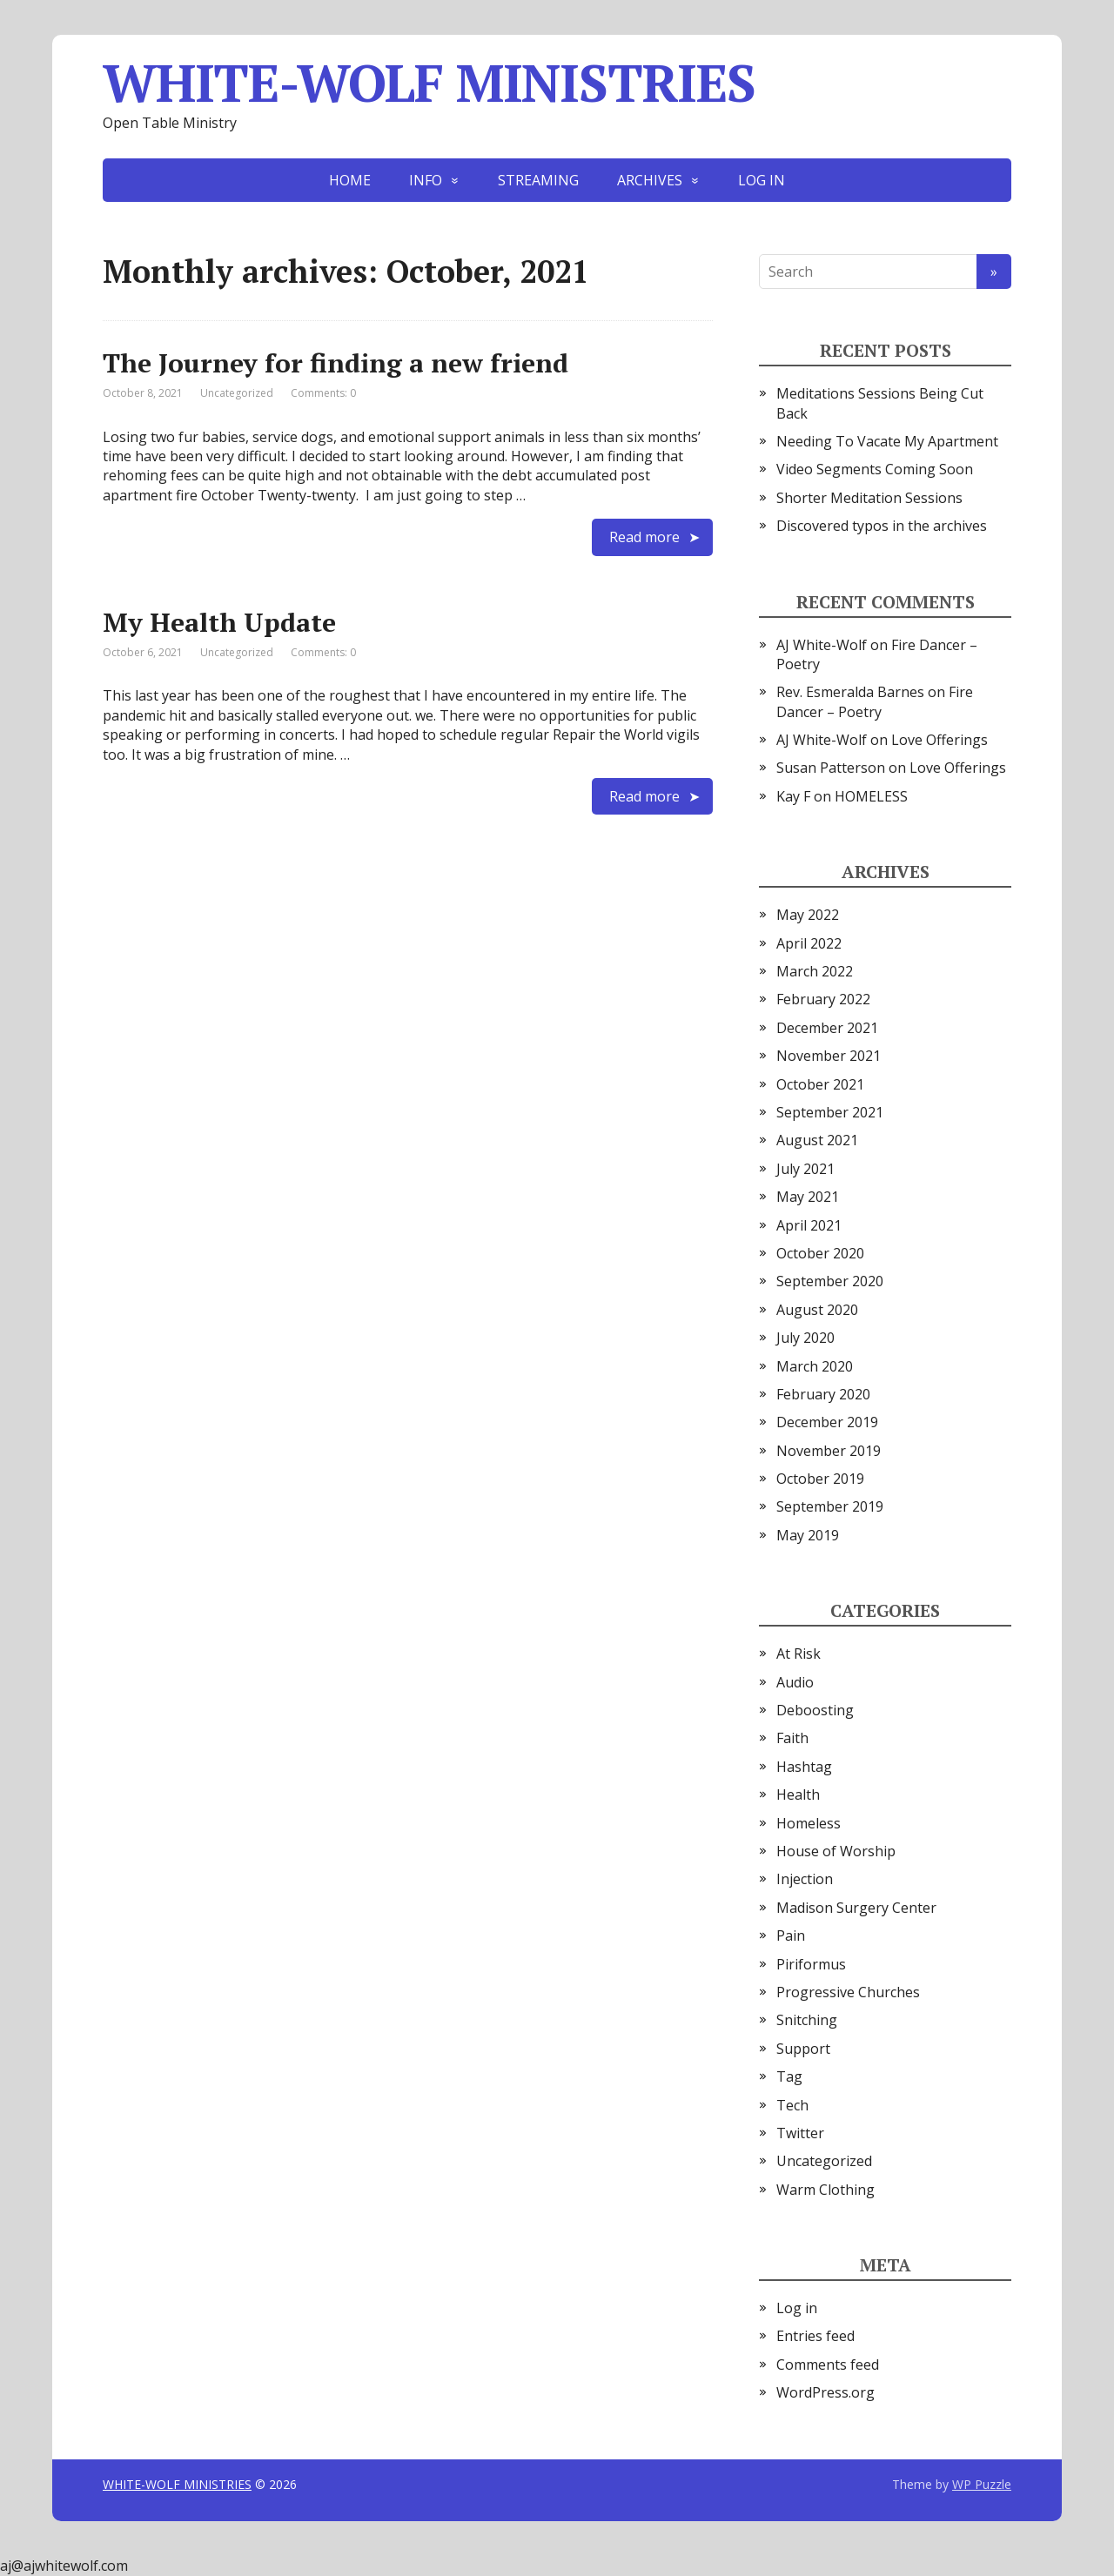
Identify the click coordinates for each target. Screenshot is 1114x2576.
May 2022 (807, 914)
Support (803, 2048)
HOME (350, 180)
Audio (795, 1682)
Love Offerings (939, 739)
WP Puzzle (981, 2484)
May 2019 (807, 1535)
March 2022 (814, 971)
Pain (790, 1935)
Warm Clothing (825, 2189)
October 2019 (820, 1478)
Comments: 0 (323, 393)
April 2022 (809, 943)
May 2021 (807, 1196)
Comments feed (827, 2364)
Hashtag (804, 1766)
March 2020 (814, 1366)
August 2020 (817, 1309)
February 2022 (823, 999)
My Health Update (219, 622)
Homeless (808, 1823)
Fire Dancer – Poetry (874, 701)
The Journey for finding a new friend (335, 362)
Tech (792, 2105)
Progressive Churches (848, 1992)
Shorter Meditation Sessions (869, 497)
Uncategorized (236, 393)
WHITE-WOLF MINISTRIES (429, 82)
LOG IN (761, 180)
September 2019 (829, 1506)
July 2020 (805, 1337)
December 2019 (827, 1422)
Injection (804, 1878)
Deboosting (815, 1710)
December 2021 (827, 1027)
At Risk (798, 1653)
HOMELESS (871, 796)
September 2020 (829, 1281)
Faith (792, 1738)
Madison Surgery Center (856, 1907)
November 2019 (828, 1450)
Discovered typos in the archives (881, 525)
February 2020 (823, 1394)
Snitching (806, 2019)
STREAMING (538, 180)
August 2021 (817, 1140)
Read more (644, 537)
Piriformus (811, 1964)
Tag (789, 2076)
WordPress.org (825, 2392)
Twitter (800, 2133)
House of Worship (836, 1851)
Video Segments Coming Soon (874, 469)
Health (798, 1794)
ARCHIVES (649, 180)
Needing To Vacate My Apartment (887, 441)
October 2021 (820, 1084)
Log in (796, 2308)
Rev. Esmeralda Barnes (850, 691)
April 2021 (809, 1225)
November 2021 (828, 1055)
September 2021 (829, 1112)
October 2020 (820, 1253)
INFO (425, 180)
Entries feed (815, 2335)
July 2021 (805, 1168)
